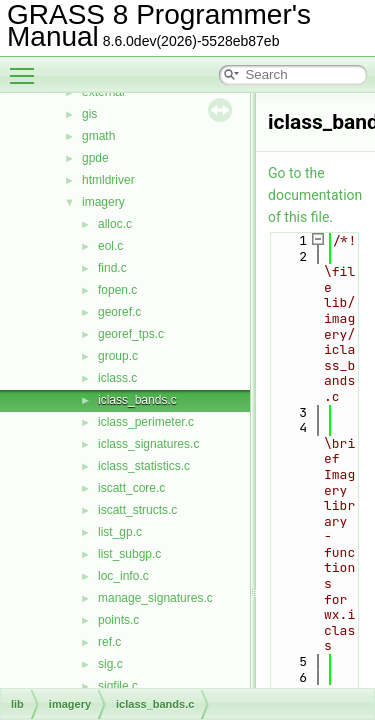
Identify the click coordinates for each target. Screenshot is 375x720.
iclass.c (117, 378)
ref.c (109, 642)
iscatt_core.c (131, 488)
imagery (103, 202)
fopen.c (117, 290)
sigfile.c (118, 686)
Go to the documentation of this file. (315, 195)
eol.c (110, 246)
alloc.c (115, 224)
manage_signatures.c (155, 598)
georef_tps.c (131, 334)
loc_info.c (123, 576)
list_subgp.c (129, 554)
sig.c (110, 664)
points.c (118, 620)
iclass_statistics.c (144, 466)
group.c (118, 356)
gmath (98, 136)
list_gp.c (120, 532)
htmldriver (108, 180)
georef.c (119, 312)
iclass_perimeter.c (146, 422)
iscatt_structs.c (137, 510)
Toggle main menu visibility (27, 67)
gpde (95, 158)
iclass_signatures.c (148, 444)
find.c (112, 268)
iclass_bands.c (137, 400)
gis (89, 114)
